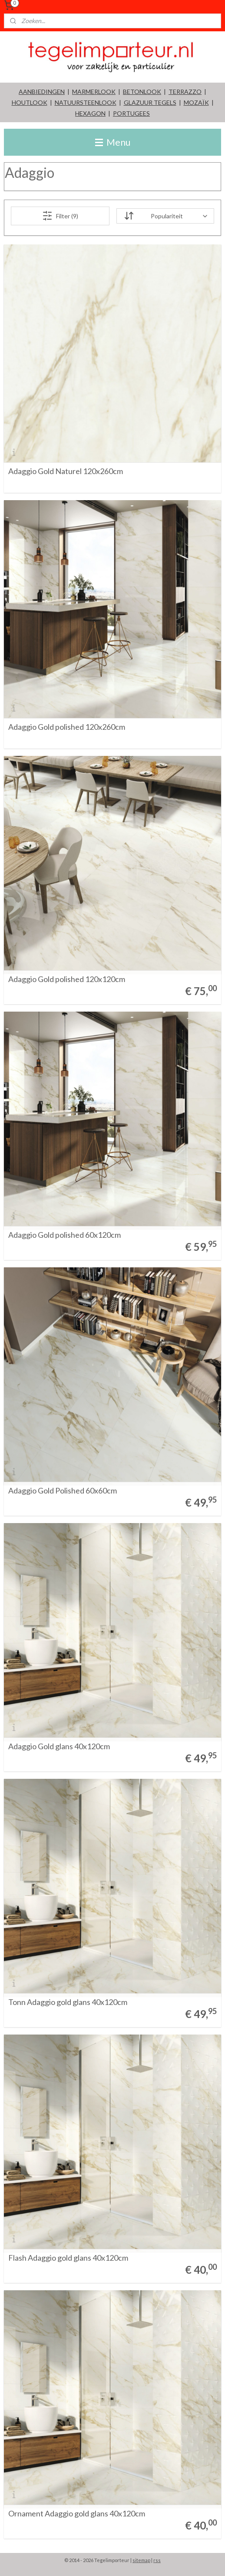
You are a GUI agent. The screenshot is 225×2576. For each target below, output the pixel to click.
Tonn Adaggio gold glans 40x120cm (67, 2002)
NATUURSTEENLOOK (85, 102)
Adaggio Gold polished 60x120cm (64, 1235)
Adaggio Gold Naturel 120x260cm (65, 471)
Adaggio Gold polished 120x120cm (66, 979)
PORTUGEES (131, 113)
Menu (112, 142)
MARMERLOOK (94, 91)
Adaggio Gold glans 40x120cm (59, 1747)
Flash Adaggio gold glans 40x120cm (68, 2258)
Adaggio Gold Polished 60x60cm (62, 1491)
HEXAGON (90, 113)
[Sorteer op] (165, 216)
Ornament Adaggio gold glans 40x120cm (76, 2514)
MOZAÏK (196, 102)
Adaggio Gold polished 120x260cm (66, 727)
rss (157, 2560)
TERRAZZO (185, 91)
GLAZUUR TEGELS (150, 102)
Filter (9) (60, 216)
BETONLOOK (142, 91)
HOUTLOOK (29, 102)
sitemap (141, 2560)
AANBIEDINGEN (42, 91)
